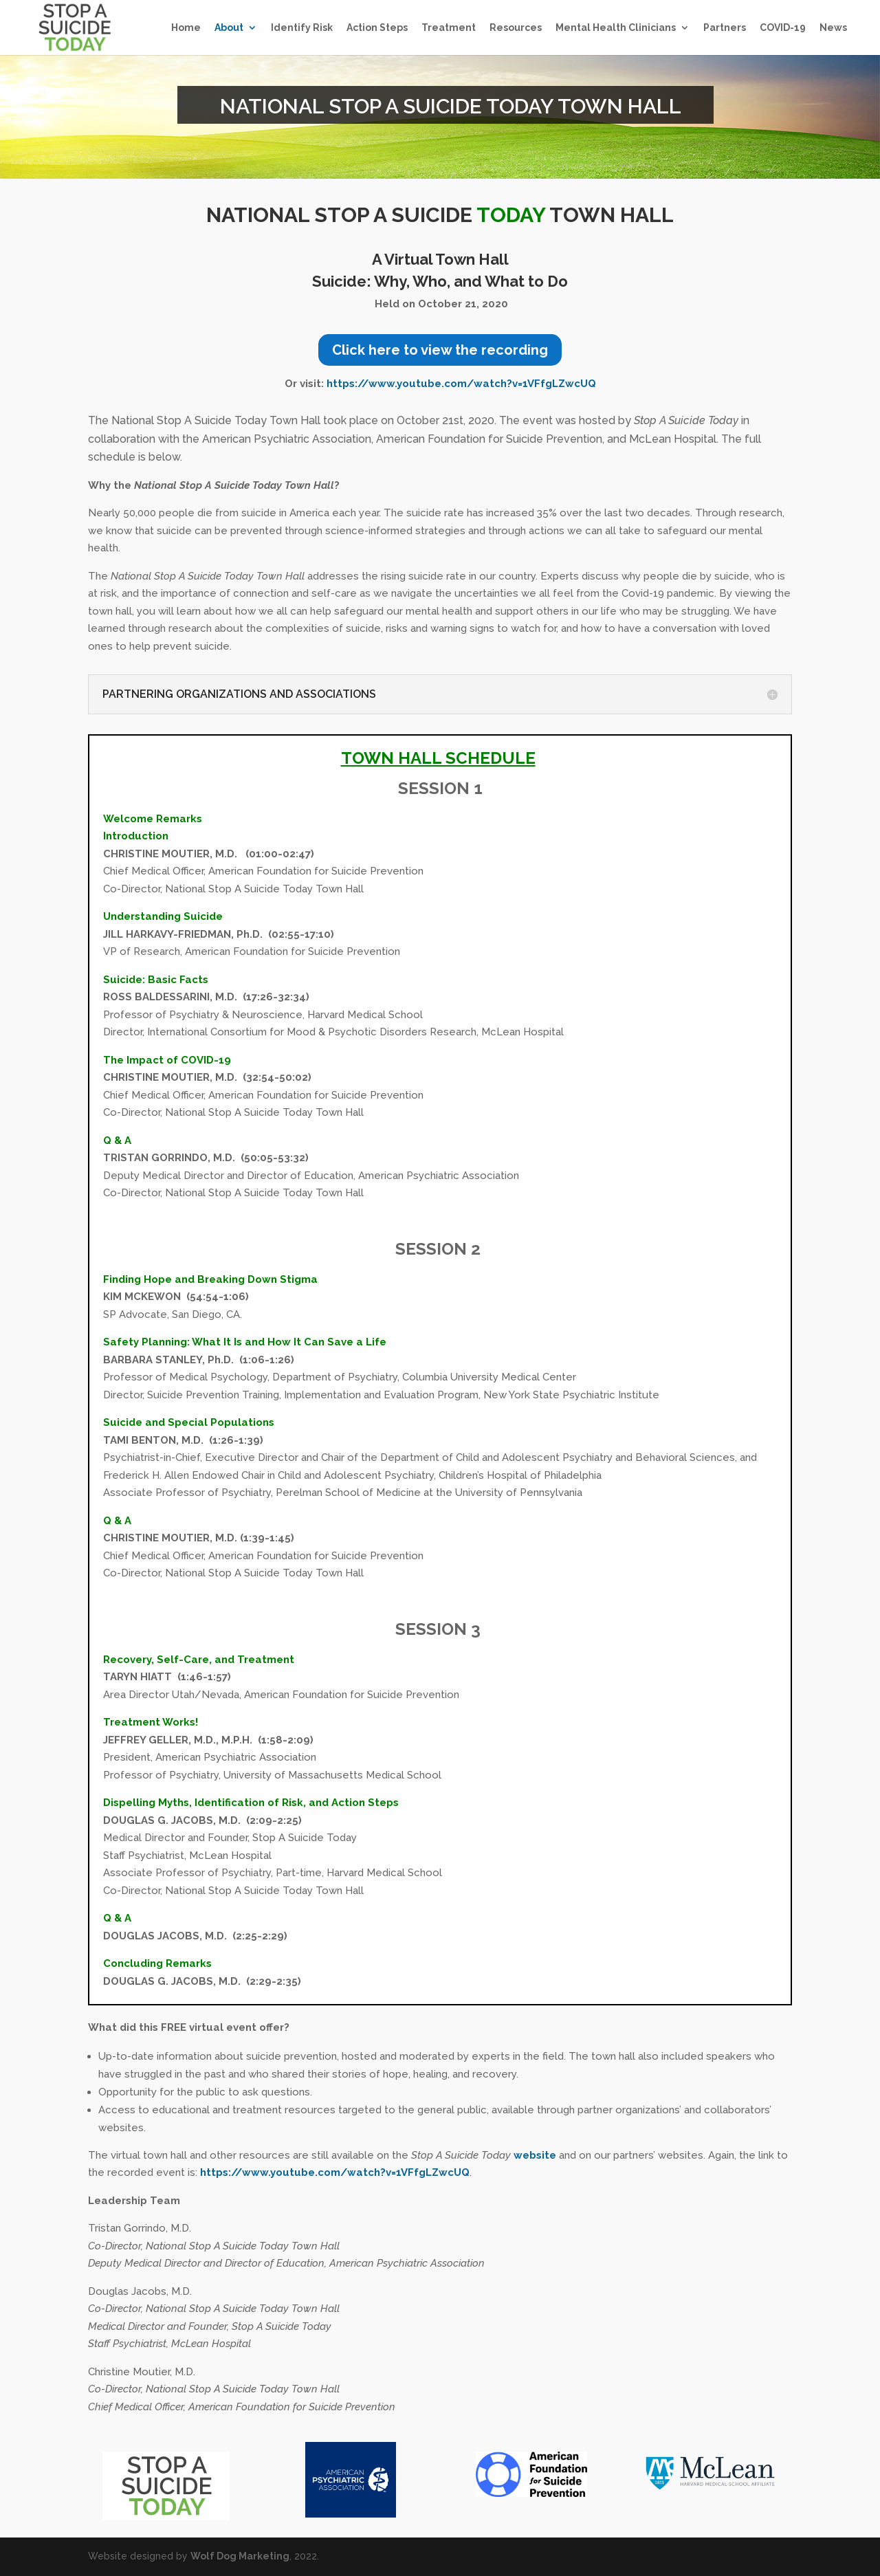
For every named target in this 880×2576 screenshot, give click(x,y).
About (228, 28)
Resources (516, 28)
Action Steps (377, 28)
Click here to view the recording (440, 350)
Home (186, 28)
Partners (724, 28)
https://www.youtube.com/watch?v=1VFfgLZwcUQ (461, 383)
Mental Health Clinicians (616, 28)
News (833, 28)
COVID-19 (783, 28)
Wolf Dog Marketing (239, 2556)
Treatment (448, 28)
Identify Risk (302, 28)
